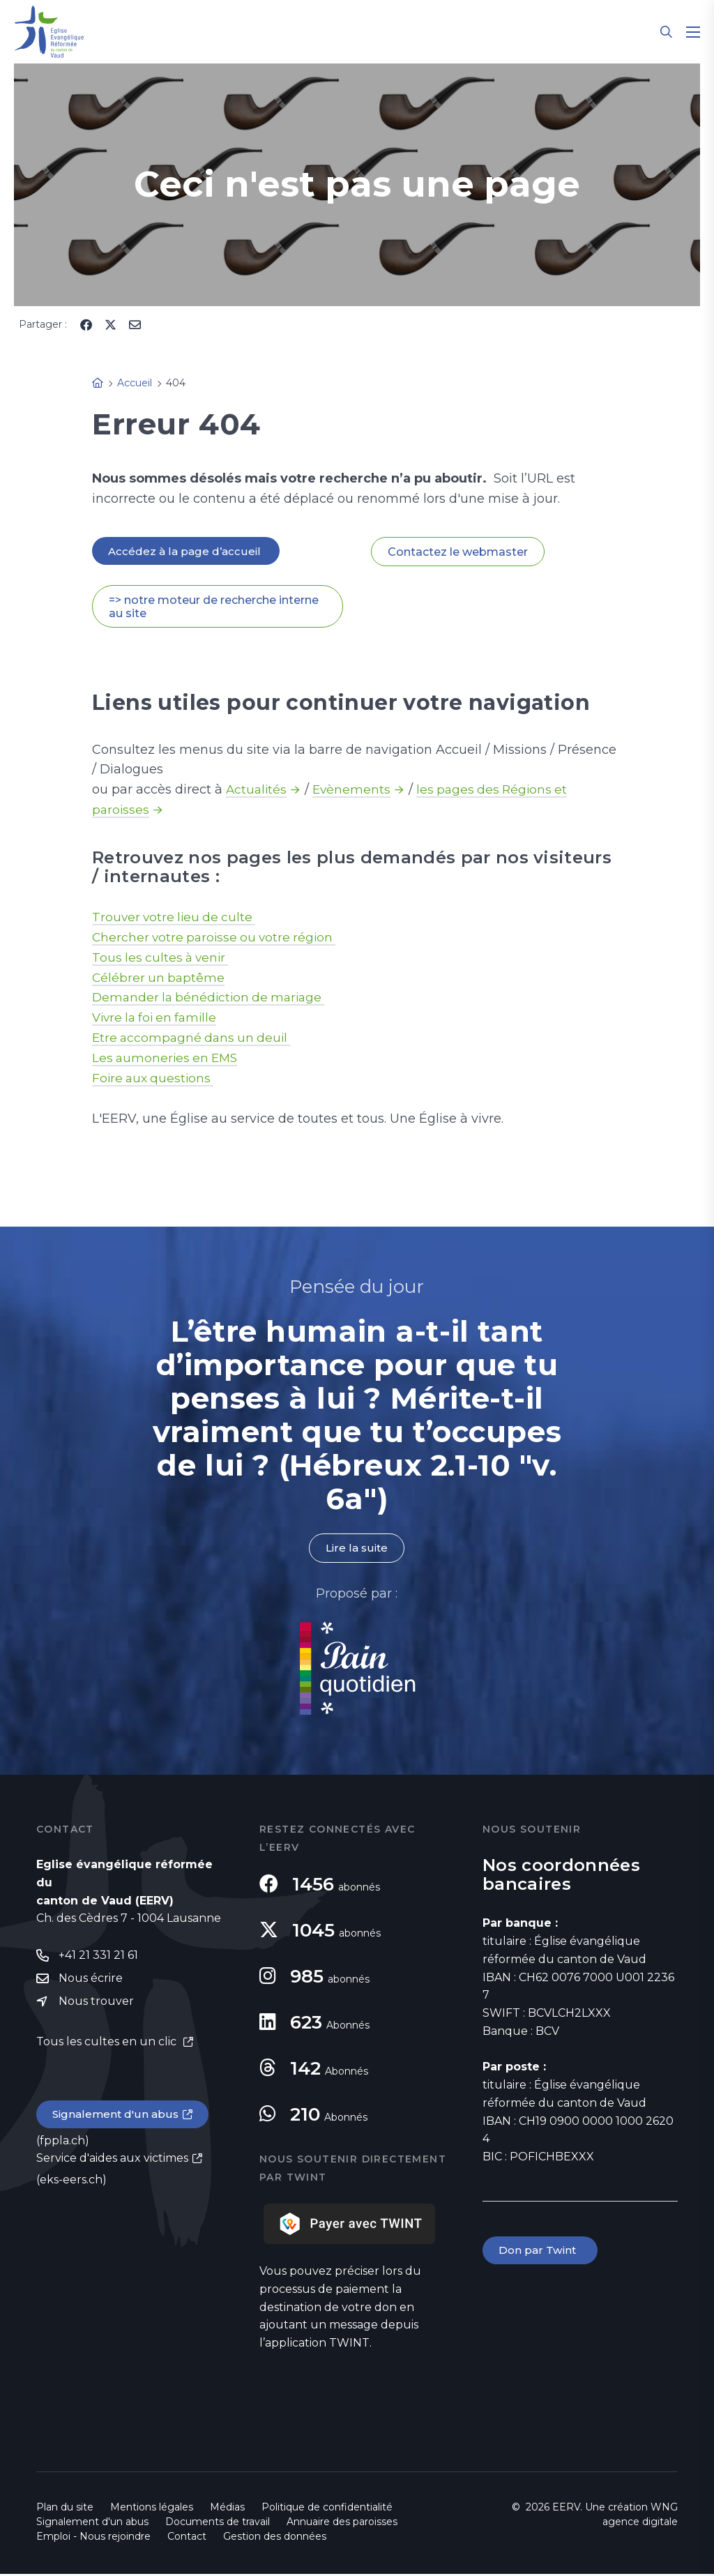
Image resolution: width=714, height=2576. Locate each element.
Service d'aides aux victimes (112, 2162)
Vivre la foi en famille (158, 1018)
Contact (186, 2538)
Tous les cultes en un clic (107, 2045)
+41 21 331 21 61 (98, 1957)
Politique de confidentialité (327, 2509)
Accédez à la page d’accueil (187, 551)
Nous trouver (96, 2004)
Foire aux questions (155, 1079)
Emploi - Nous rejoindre (93, 2538)
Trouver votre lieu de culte (176, 917)
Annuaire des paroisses (342, 2523)
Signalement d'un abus (117, 2118)
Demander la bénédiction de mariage (212, 998)
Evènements (354, 790)
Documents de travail (217, 2523)
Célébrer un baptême (159, 978)
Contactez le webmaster (458, 552)
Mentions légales (151, 2509)
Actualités (257, 790)
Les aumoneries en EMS (167, 1059)
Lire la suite (357, 1549)
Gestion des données (274, 2538)
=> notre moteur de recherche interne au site (214, 607)
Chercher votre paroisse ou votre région (218, 938)
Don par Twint (541, 2252)
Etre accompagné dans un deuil (194, 1039)
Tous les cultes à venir (163, 958)
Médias (227, 2509)
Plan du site (64, 2509)
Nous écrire (91, 1980)
